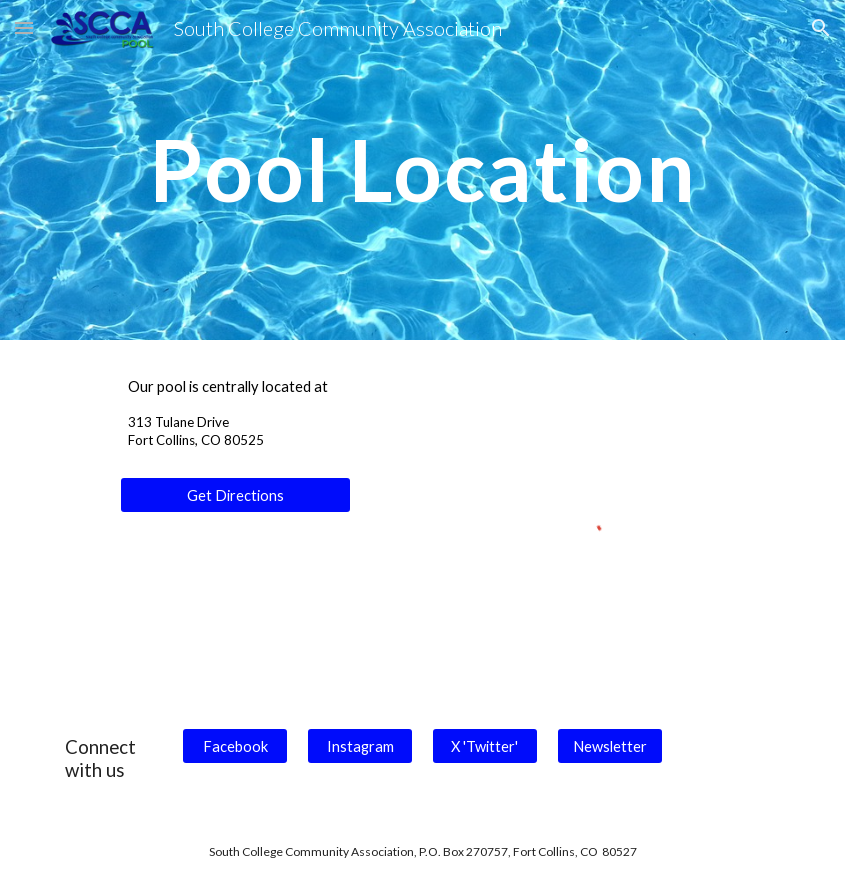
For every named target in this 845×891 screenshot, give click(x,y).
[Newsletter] (610, 746)
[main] (422, 169)
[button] (24, 27)
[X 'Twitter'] (485, 746)
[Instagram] (360, 746)
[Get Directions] (235, 495)
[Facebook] (235, 746)
